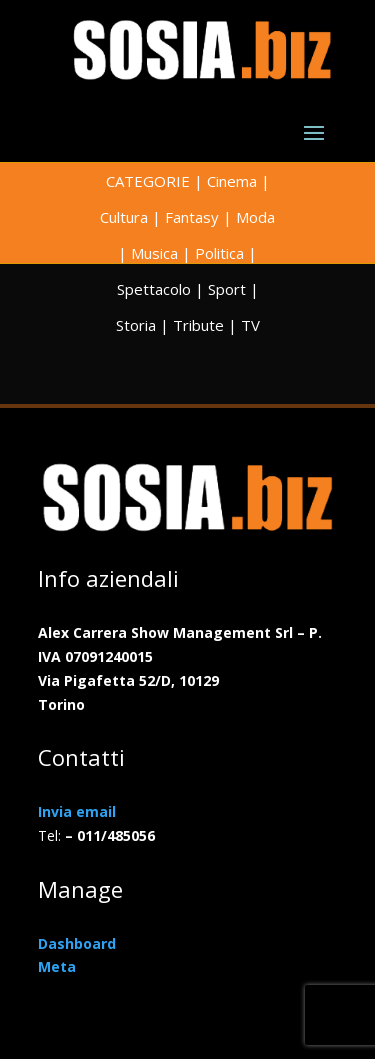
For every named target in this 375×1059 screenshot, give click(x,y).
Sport (227, 289)
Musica (154, 253)
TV (250, 325)
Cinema (232, 181)
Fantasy (192, 217)
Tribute (198, 325)
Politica (219, 253)
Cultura (124, 217)
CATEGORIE (148, 181)
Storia (136, 325)
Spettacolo (154, 289)
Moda (255, 217)
